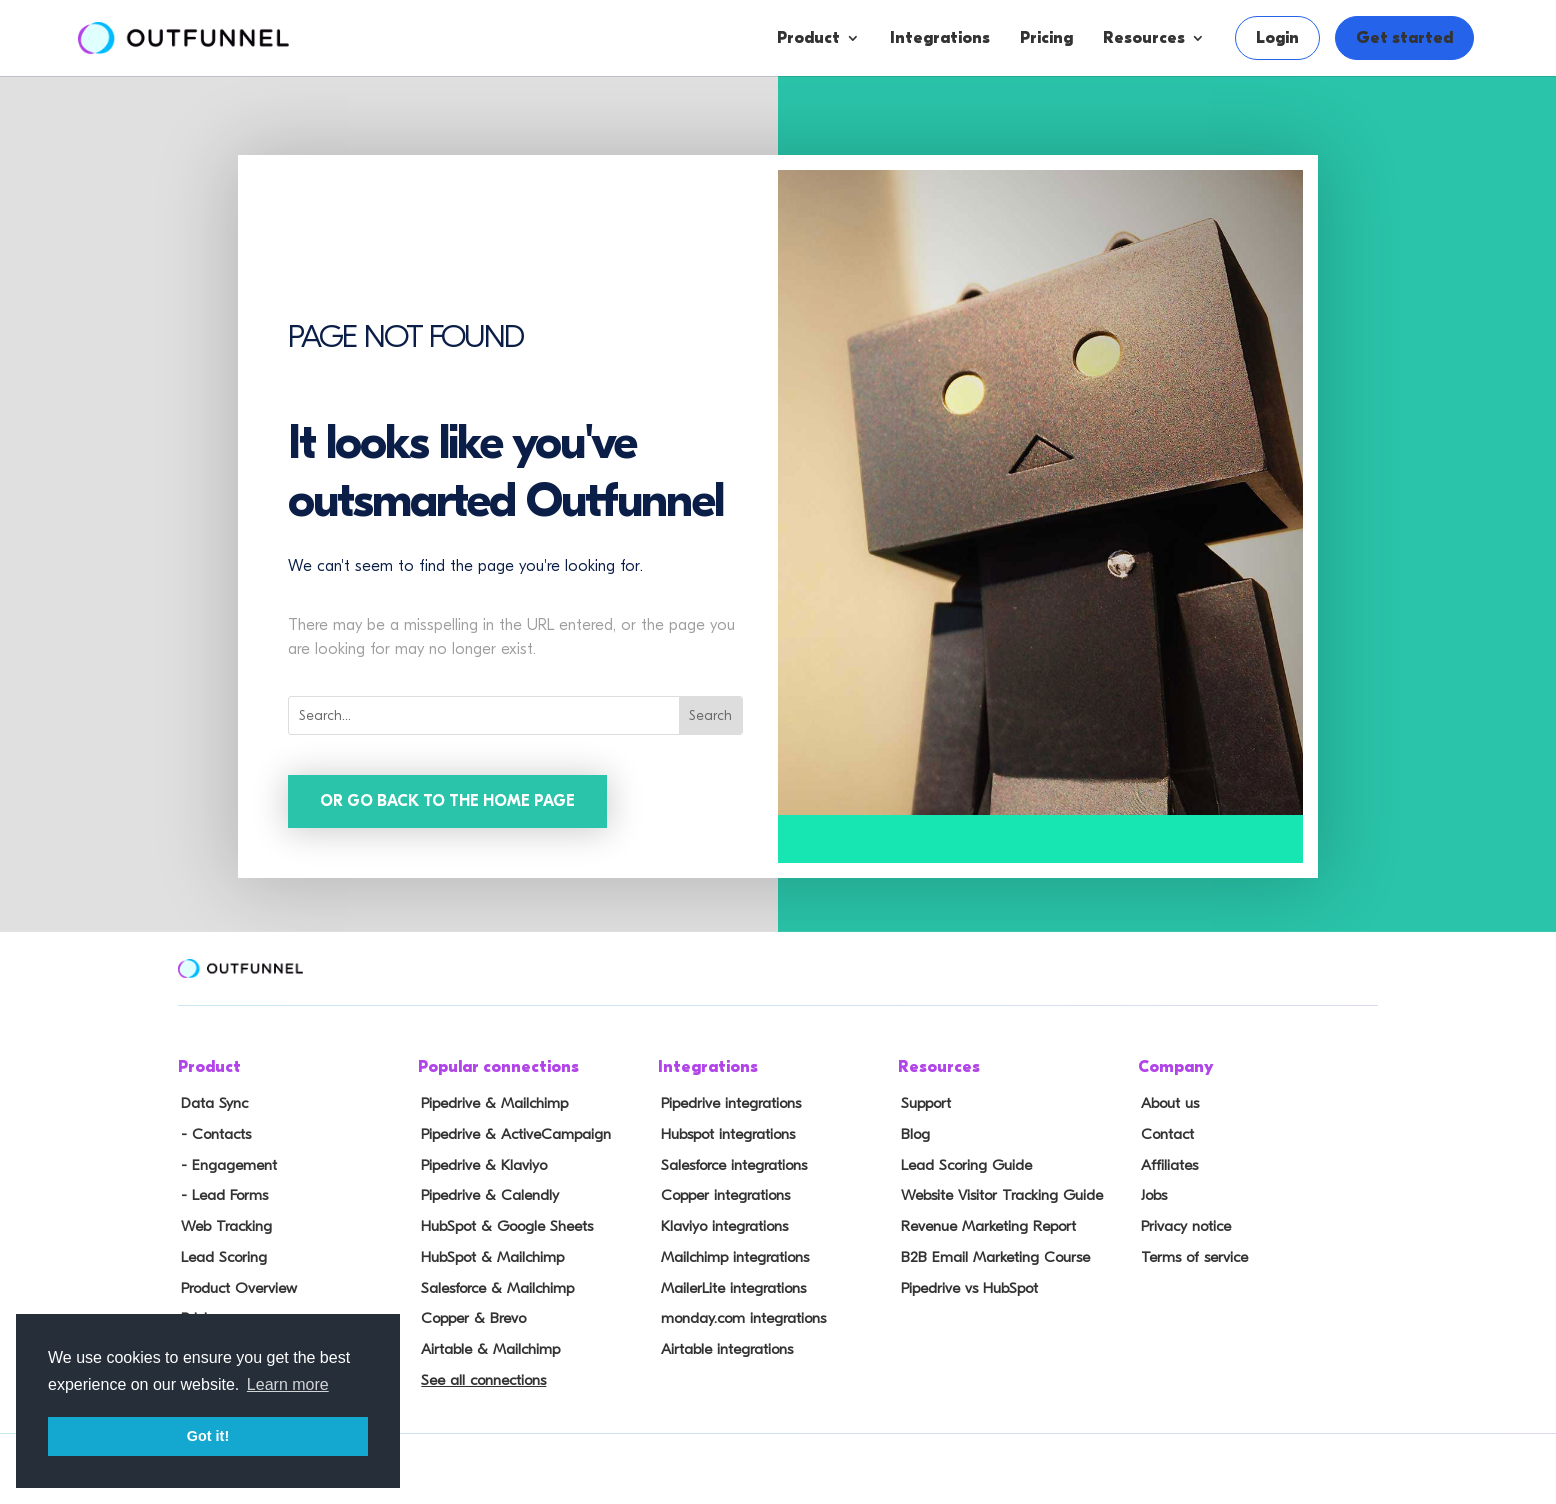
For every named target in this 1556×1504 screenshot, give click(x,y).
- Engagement (225, 1164)
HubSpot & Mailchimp (488, 1253)
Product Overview (236, 1282)
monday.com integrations (740, 1312)
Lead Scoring (220, 1253)
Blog (912, 1135)
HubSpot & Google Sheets (502, 1223)
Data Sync (211, 1105)
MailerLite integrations (730, 1282)
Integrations (940, 38)
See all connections (479, 1371)
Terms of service (1190, 1253)
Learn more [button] (288, 1384)
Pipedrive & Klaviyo (480, 1164)
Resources (1144, 38)
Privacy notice (1182, 1223)
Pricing (1046, 38)
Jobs (1151, 1194)
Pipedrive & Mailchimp (490, 1105)
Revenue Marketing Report (984, 1223)
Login (1277, 38)
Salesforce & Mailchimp (494, 1282)
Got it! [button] (208, 1436)
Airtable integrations (724, 1341)
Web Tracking (223, 1223)
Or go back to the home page (449, 802)
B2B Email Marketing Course (990, 1253)
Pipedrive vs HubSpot (965, 1282)
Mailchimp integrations (732, 1253)
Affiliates (1166, 1164)
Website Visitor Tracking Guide (997, 1194)
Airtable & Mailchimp (486, 1341)
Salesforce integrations (731, 1164)
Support (923, 1105)
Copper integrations (722, 1194)
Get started (1404, 38)
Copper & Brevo (469, 1312)
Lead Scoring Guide (962, 1164)
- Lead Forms (220, 1194)
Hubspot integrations (725, 1135)
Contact (1164, 1135)
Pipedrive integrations (728, 1105)
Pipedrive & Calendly (485, 1194)
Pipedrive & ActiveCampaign (511, 1135)
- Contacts (212, 1135)
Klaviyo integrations (721, 1223)
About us (1166, 1105)
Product (808, 38)
